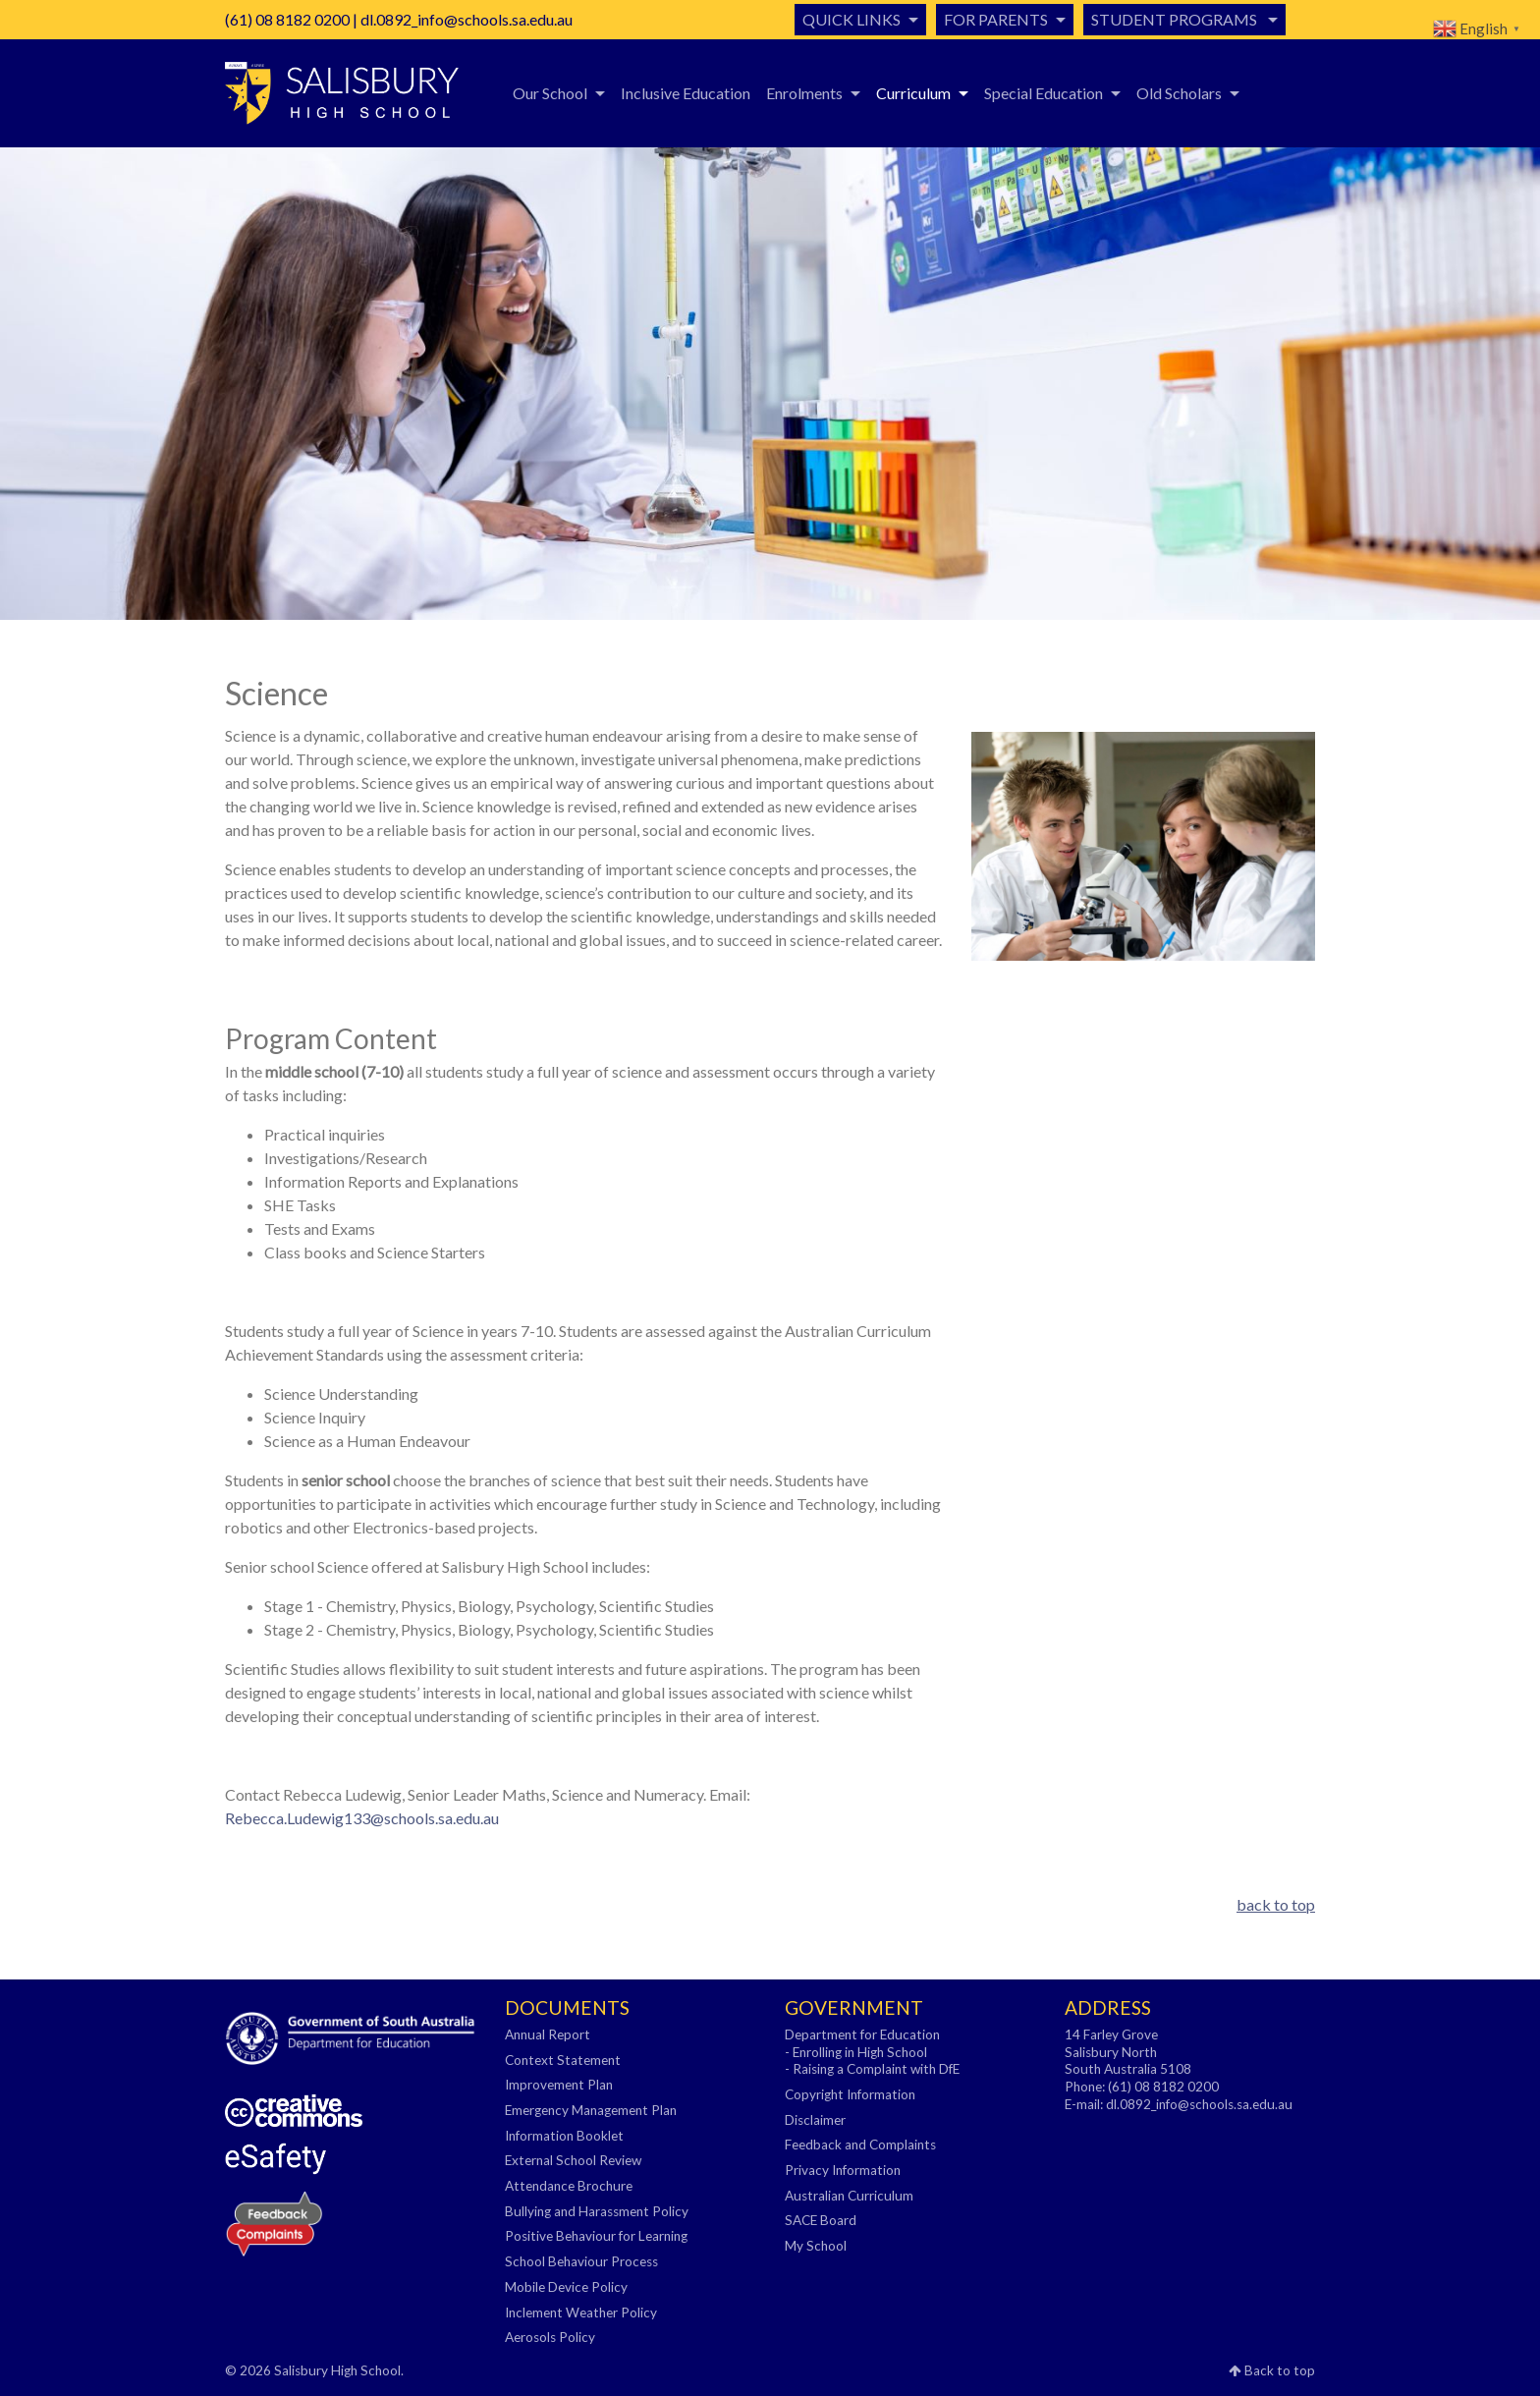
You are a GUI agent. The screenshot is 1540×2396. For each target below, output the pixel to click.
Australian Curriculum (849, 2195)
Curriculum (913, 93)
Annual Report (547, 2034)
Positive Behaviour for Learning (596, 2236)
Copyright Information (850, 2094)
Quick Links (851, 19)
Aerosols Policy (550, 2337)
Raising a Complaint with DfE (876, 2069)
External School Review (573, 2160)
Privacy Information (843, 2170)
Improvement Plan (559, 2084)
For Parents (996, 19)
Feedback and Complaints (860, 2144)
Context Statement (563, 2060)
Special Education (1043, 93)
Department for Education (862, 2034)
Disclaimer (815, 2120)
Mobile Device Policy (566, 2287)
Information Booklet (564, 2136)
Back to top (1272, 2370)
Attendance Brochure (568, 2186)
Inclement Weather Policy (581, 2312)
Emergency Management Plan (591, 2110)
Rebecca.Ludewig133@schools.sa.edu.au (362, 1818)
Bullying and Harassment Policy (596, 2211)
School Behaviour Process (581, 2261)
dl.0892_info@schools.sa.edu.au (466, 19)
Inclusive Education (685, 93)
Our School (550, 93)
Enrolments (804, 93)
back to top (1276, 1904)
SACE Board (820, 2220)
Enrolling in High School (860, 2052)
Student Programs (1175, 19)
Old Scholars (1179, 93)
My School (816, 2246)
